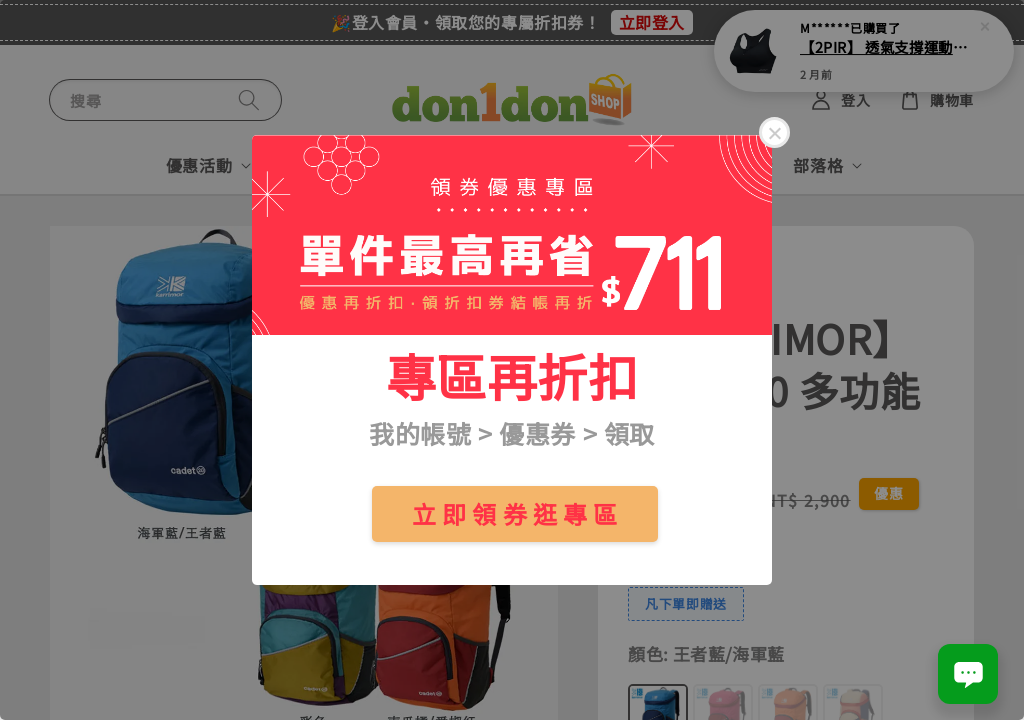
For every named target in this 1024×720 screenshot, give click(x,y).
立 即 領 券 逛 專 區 (515, 513)
